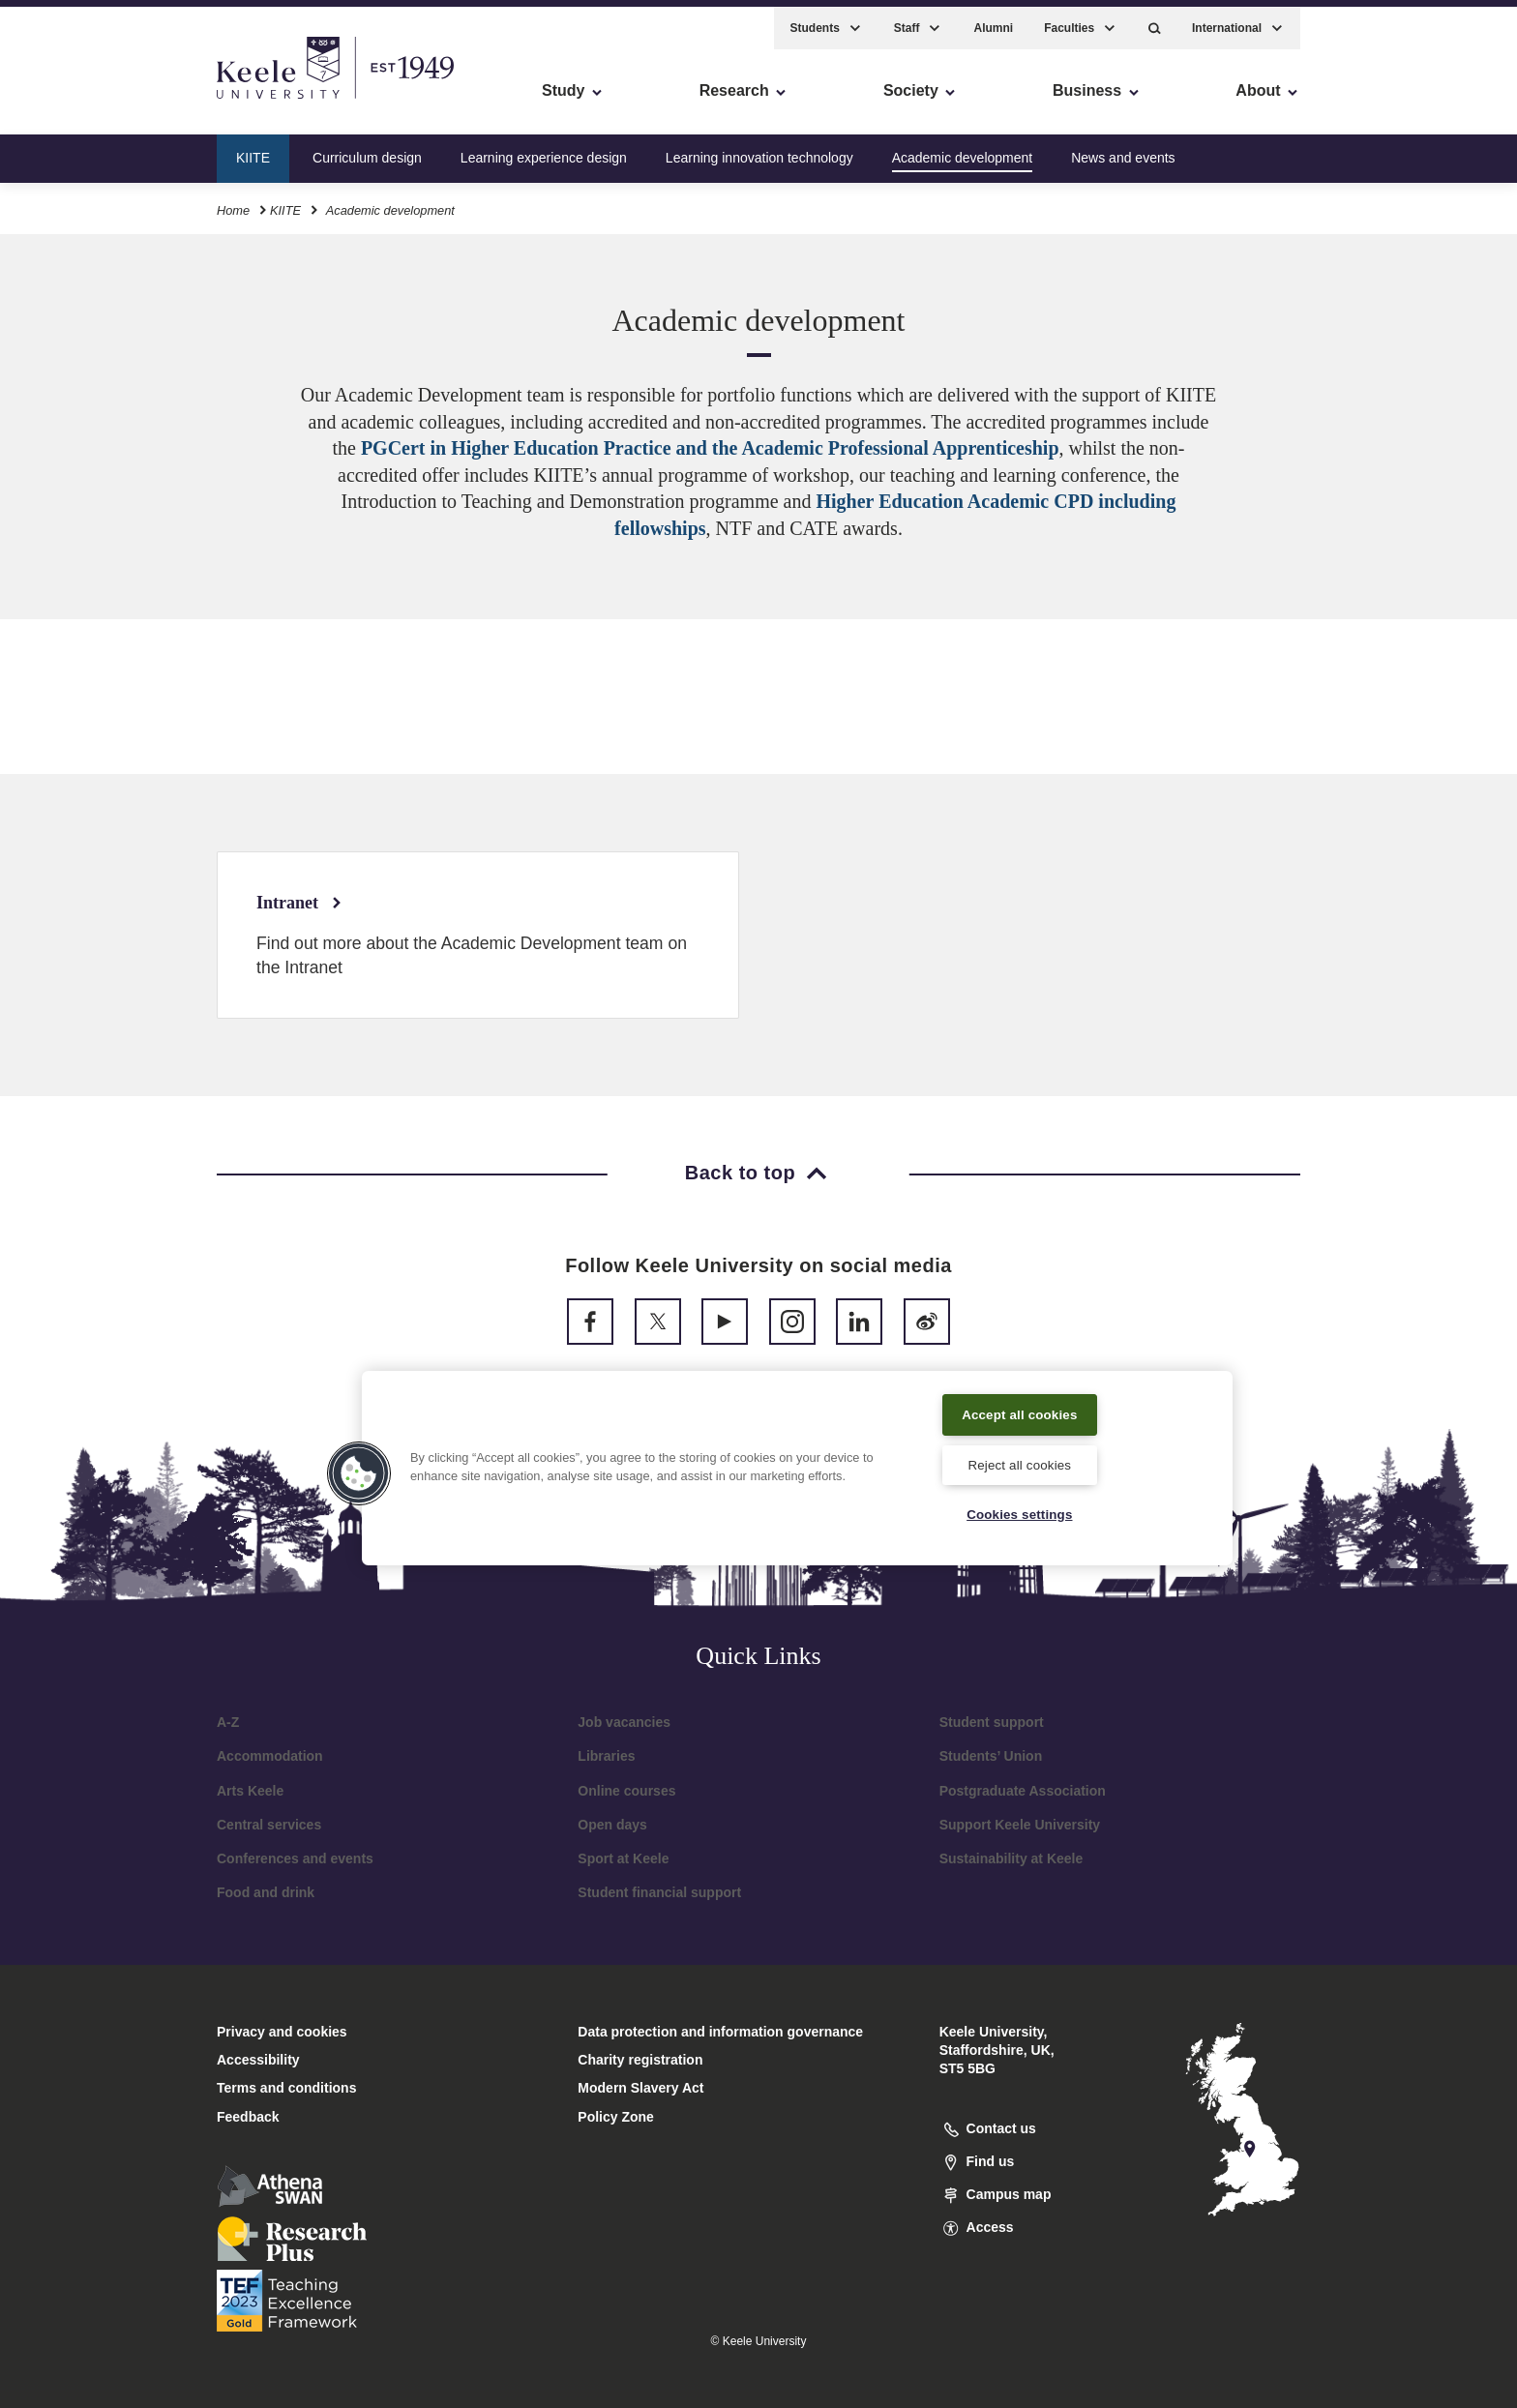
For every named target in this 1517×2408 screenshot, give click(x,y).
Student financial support (659, 1892)
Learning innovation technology (759, 149)
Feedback (248, 2117)
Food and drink (265, 1892)
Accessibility (71, 97)
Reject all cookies (1019, 1462)
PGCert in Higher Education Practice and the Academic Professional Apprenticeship (710, 448)
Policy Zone (616, 2117)
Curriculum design (367, 149)
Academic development (962, 149)
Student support (991, 1722)
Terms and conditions (286, 2088)
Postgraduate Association (1022, 1791)
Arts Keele (250, 1791)
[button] (1154, 20)
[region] (797, 1465)
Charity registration (640, 2059)
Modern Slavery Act (640, 2088)
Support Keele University (1020, 1824)
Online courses (626, 1791)
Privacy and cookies (282, 2031)
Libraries (606, 1756)
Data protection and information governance (720, 2031)
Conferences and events (295, 1858)
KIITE (253, 149)
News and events (1123, 149)
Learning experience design (544, 149)
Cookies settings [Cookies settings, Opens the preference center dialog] (1019, 1513)
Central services (269, 1824)
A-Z (228, 1722)
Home (233, 201)
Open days (612, 1824)
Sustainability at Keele (1011, 1858)
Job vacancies (624, 1722)
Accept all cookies (1020, 1410)
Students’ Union (991, 1756)
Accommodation (270, 1756)
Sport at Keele (623, 1858)
